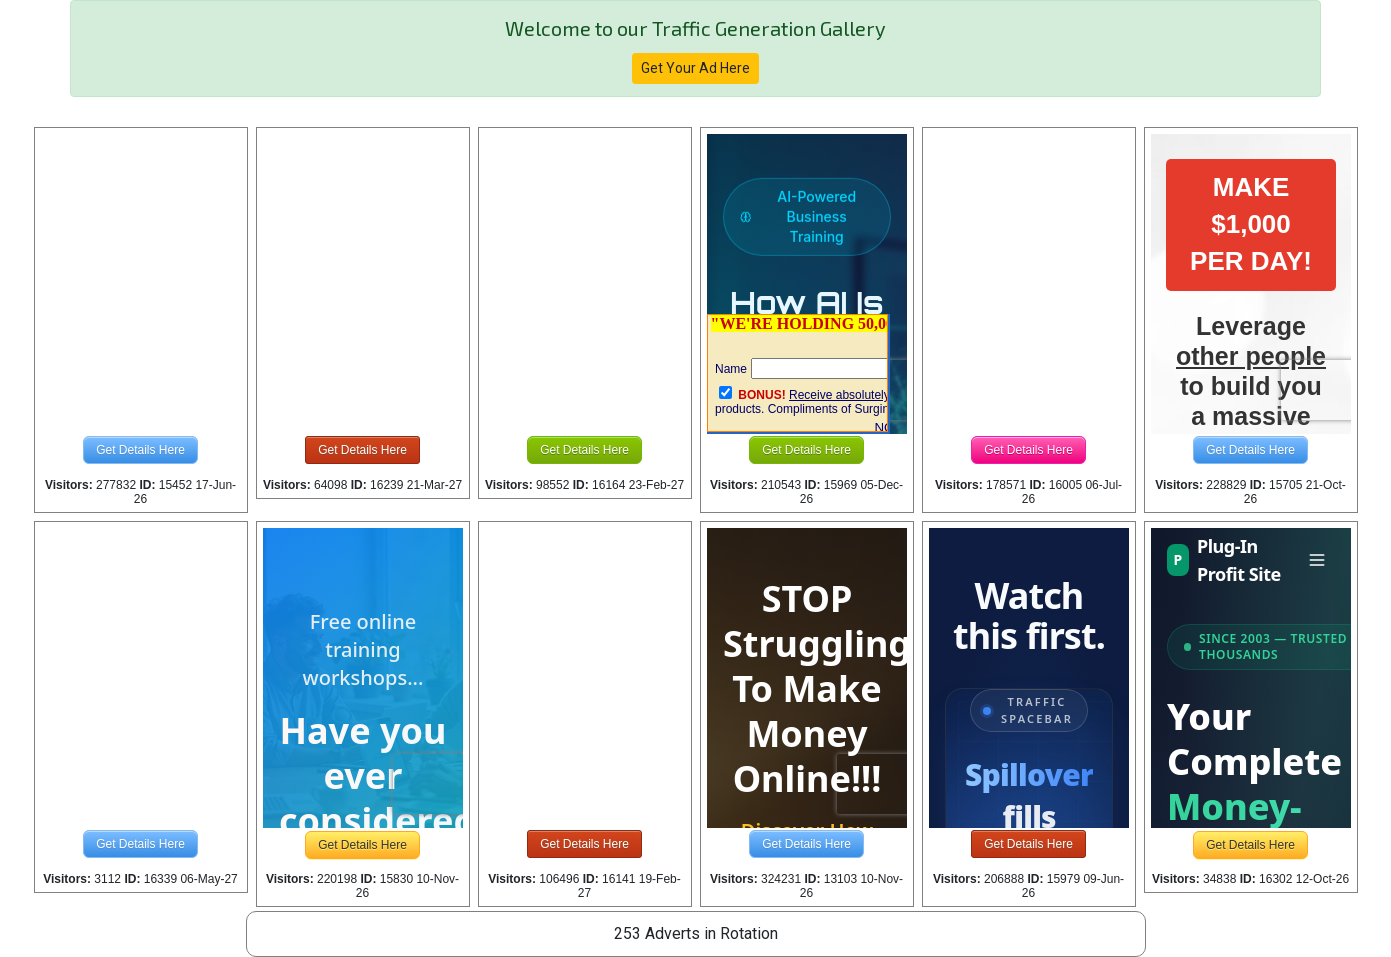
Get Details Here (140, 450)
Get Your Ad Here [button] (695, 68)
